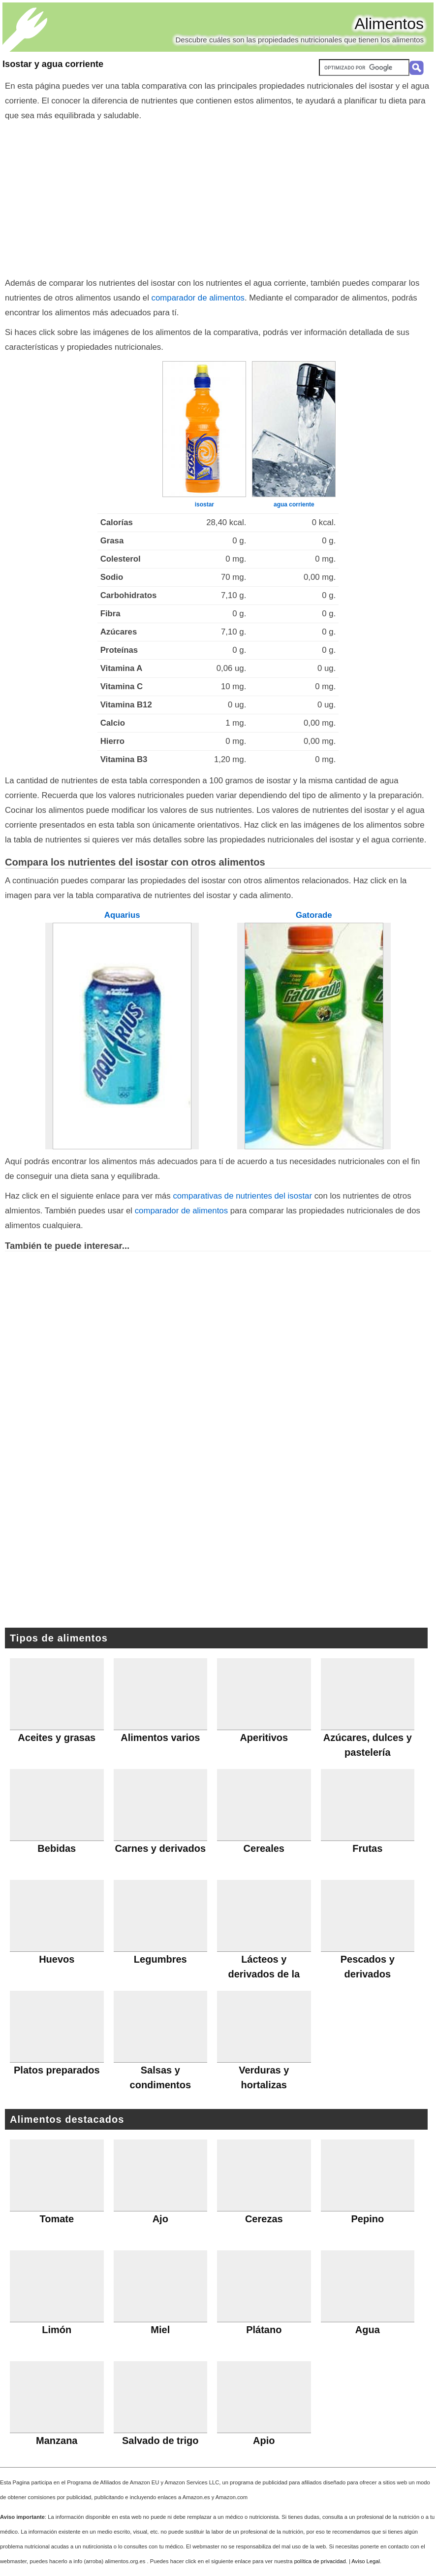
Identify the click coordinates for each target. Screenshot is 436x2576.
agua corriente (294, 504)
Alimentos (389, 24)
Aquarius (122, 915)
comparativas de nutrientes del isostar (242, 1196)
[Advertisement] (218, 197)
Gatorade (314, 915)
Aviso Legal (365, 2561)
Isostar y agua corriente (52, 64)
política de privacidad (320, 2561)
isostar (204, 504)
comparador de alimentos (198, 297)
